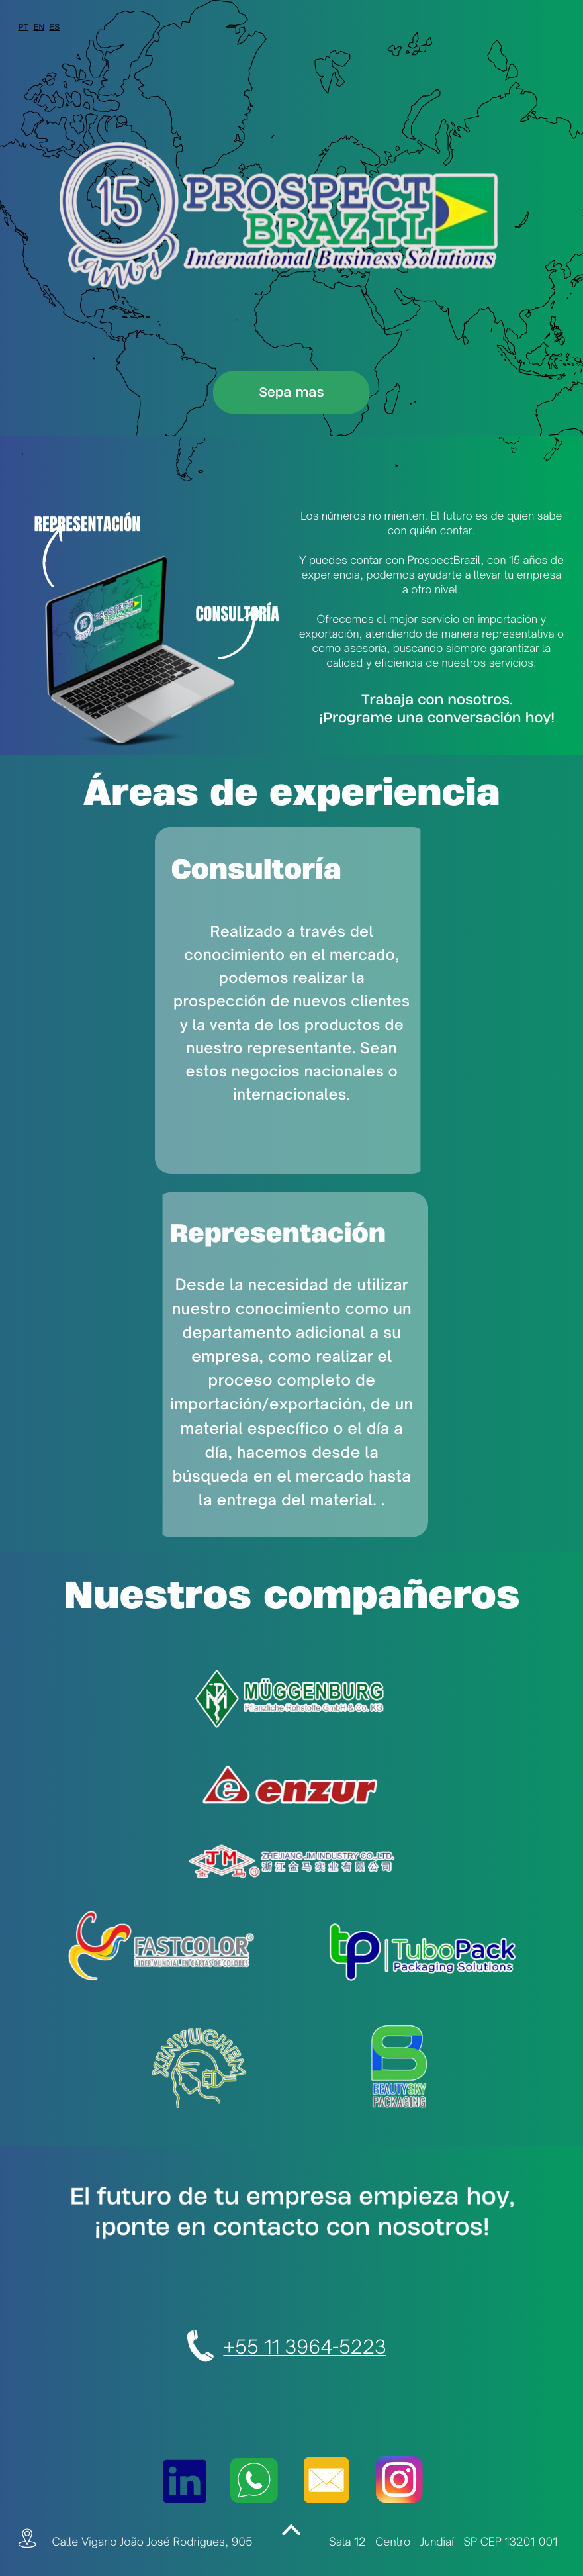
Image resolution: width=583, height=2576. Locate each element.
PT (23, 27)
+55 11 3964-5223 (304, 2346)
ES (54, 27)
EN (38, 27)
